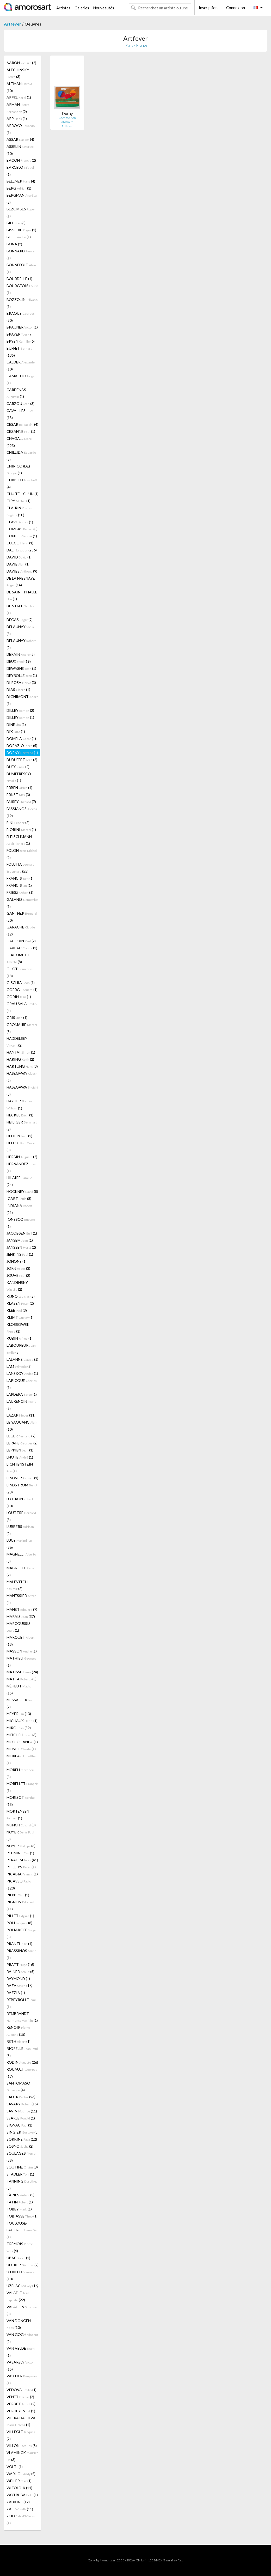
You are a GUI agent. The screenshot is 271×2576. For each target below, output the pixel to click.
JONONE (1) (17, 1261)
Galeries (82, 7)
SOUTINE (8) (22, 2167)
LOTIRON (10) (20, 1502)
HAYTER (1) (19, 1104)
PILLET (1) (20, 1915)
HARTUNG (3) (22, 1066)
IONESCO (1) (21, 1223)
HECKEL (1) (20, 1115)
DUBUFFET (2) (22, 759)
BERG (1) (19, 188)
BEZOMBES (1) (21, 212)
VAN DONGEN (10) (19, 2324)
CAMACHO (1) (20, 379)
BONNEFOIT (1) (21, 268)
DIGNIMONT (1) (22, 700)
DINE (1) (16, 724)
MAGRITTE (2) (20, 1571)
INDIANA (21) (19, 1209)
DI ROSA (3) (21, 682)
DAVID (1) (19, 557)
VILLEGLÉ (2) (21, 2435)
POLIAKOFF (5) (21, 1933)
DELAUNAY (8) (20, 630)
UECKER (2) (23, 2265)
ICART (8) (19, 1198)
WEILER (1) (19, 2480)
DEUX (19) (19, 661)
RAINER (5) (20, 1971)
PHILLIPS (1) (21, 1867)
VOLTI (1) (15, 2466)
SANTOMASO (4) (18, 2086)
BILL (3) (16, 223)
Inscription (208, 7)
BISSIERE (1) (21, 230)
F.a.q (180, 2560)
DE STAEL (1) (20, 609)
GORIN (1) (19, 996)
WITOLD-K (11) (19, 2488)
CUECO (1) (20, 543)
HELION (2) (19, 1136)
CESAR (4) (22, 424)
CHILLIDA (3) (21, 455)
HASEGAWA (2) (22, 1077)
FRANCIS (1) (20, 878)
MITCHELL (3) (21, 1735)
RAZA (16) (20, 1985)
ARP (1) (17, 118)
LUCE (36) (19, 1544)
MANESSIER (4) (21, 1599)
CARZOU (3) (20, 403)
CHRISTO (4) (22, 483)
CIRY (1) (18, 501)
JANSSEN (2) (21, 1247)
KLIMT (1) (20, 1317)
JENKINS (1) (20, 1254)
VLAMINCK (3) (22, 2456)
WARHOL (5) (21, 2473)
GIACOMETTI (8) (19, 958)
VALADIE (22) (18, 2296)
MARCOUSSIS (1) (18, 1626)
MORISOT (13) (21, 1801)
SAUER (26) (21, 2097)
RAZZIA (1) (16, 1992)
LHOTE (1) (20, 1457)
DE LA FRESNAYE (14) (21, 581)
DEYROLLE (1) (22, 675)
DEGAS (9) (20, 619)
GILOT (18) (20, 972)
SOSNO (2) (20, 2146)
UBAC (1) (18, 2258)
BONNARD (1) (20, 254)
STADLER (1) (20, 2174)
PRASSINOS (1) (21, 1954)
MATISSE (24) (22, 1672)
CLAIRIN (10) (19, 511)
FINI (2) (18, 822)
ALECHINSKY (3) (18, 73)
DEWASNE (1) (21, 668)
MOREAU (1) (22, 1759)
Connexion (235, 7)
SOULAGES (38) (21, 2156)
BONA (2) (14, 244)
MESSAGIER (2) (20, 1703)
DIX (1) (16, 731)
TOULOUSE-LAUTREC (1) (21, 2230)
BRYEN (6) (21, 341)
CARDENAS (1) (16, 393)
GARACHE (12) (21, 930)
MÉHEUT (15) (21, 1689)
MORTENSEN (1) (18, 1814)
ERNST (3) (18, 794)
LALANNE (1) (22, 1359)
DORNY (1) (22, 752)
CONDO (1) (22, 536)
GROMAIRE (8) (22, 1028)
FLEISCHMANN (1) (19, 840)
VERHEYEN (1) (21, 2411)
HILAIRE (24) (19, 1181)
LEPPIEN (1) (20, 1450)
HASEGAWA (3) (22, 1090)
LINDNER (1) (22, 1478)
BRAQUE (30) (21, 317)
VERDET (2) (21, 2404)
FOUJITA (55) (20, 867)
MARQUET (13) (20, 1641)
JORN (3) (18, 1268)
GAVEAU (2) (22, 948)
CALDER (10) (21, 365)
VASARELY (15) (20, 2365)
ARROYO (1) (21, 129)
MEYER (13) (19, 1713)
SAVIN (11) (22, 2111)
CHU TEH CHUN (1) (23, 493)
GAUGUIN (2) (21, 941)
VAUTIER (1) (22, 2379)
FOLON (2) (22, 854)
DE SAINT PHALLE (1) (22, 595)
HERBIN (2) (22, 1157)
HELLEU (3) (21, 1146)
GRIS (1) (17, 1017)
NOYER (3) (20, 1835)
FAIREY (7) (21, 801)
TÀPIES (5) (20, 2195)
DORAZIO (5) (22, 745)
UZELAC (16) (23, 2285)
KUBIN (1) (20, 1338)
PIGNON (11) (20, 1905)
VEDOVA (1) (21, 2389)
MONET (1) (21, 1749)
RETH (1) (18, 2041)
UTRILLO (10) (20, 2275)
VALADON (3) (22, 2310)
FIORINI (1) (21, 829)
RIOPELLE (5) (22, 2052)
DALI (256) (22, 550)
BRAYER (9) (20, 334)
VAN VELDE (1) (21, 2352)
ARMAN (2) (18, 108)
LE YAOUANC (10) (22, 1425)
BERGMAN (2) (22, 198)
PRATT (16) (20, 1964)
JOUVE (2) (18, 1275)
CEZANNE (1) (21, 431)
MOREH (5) (20, 1773)
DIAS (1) (18, 689)
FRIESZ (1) (20, 892)
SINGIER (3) (23, 2132)
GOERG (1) (22, 989)
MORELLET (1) (23, 1787)
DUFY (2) (18, 766)
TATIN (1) (20, 2202)
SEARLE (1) (21, 2118)
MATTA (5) (21, 1679)
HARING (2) (20, 1059)
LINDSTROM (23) (22, 1488)
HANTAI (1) (21, 1052)
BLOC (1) (19, 237)
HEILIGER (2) (22, 1125)
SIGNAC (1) (19, 2125)
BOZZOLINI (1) (22, 303)
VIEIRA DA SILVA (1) (21, 2421)
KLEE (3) (17, 1310)
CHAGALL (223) (19, 442)
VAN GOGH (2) (22, 2338)
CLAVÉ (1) (20, 522)
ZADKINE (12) (18, 2502)
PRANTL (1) (19, 1943)
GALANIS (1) (22, 903)
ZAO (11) (20, 2509)
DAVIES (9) (22, 571)
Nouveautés (103, 7)
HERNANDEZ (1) (21, 1167)
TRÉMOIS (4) (20, 2247)
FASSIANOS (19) (22, 812)
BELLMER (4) (21, 181)
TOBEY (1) (19, 2209)
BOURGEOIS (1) (23, 289)
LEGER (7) (21, 1436)
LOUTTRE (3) (21, 1516)
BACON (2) (21, 160)
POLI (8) (19, 1923)
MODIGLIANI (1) (22, 1742)
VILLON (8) (22, 2445)
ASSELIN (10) (20, 150)
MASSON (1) (22, 1651)
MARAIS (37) (21, 1616)
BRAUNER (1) (22, 327)
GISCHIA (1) (21, 982)
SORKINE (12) (22, 2139)
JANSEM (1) (20, 1240)
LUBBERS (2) (20, 1530)
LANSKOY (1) (22, 1373)
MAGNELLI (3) (21, 1557)
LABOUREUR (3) (22, 1348)
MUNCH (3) (21, 1825)
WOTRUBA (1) (22, 2495)
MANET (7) (22, 1609)
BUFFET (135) (19, 351)
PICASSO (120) (19, 1884)
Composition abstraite (67, 120)
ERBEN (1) (19, 787)
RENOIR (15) (19, 2031)
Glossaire (169, 2560)
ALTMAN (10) (19, 87)
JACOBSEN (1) (22, 1233)
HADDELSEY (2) (17, 1041)
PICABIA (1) (22, 1874)
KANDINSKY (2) (17, 1285)
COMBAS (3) (22, 529)
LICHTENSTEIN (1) (20, 1467)
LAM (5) (19, 1366)
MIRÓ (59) (19, 1728)
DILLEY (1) (20, 717)
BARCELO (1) (20, 171)
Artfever (12, 23)
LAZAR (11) (21, 1415)
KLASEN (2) (20, 1303)
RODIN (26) (22, 2062)
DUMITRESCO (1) (19, 777)
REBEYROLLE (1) (21, 2003)
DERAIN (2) (21, 654)
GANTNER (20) (22, 916)
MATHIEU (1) (21, 1661)
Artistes (63, 7)
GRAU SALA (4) (21, 1007)
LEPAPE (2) (22, 1443)
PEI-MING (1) (20, 1853)
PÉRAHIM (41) (22, 1860)
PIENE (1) (18, 1895)
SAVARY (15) (22, 2104)
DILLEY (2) (20, 710)
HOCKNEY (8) (22, 1191)
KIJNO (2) (21, 1296)
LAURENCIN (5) (21, 1405)
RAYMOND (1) (18, 1978)
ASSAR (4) (20, 139)
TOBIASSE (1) (22, 2216)
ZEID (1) (21, 2519)
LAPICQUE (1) (22, 1384)
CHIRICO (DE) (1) (18, 469)
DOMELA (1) (21, 738)
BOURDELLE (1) (19, 278)
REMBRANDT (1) (22, 2016)
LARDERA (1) (22, 1394)
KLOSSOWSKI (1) (19, 1327)
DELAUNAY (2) (21, 644)
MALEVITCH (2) (17, 1585)
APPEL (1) (19, 97)
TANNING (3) (22, 2184)
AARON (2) (21, 62)
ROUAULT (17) (22, 2073)
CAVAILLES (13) (20, 414)
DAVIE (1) (18, 564)
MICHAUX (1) (22, 1720)
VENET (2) (20, 2397)
